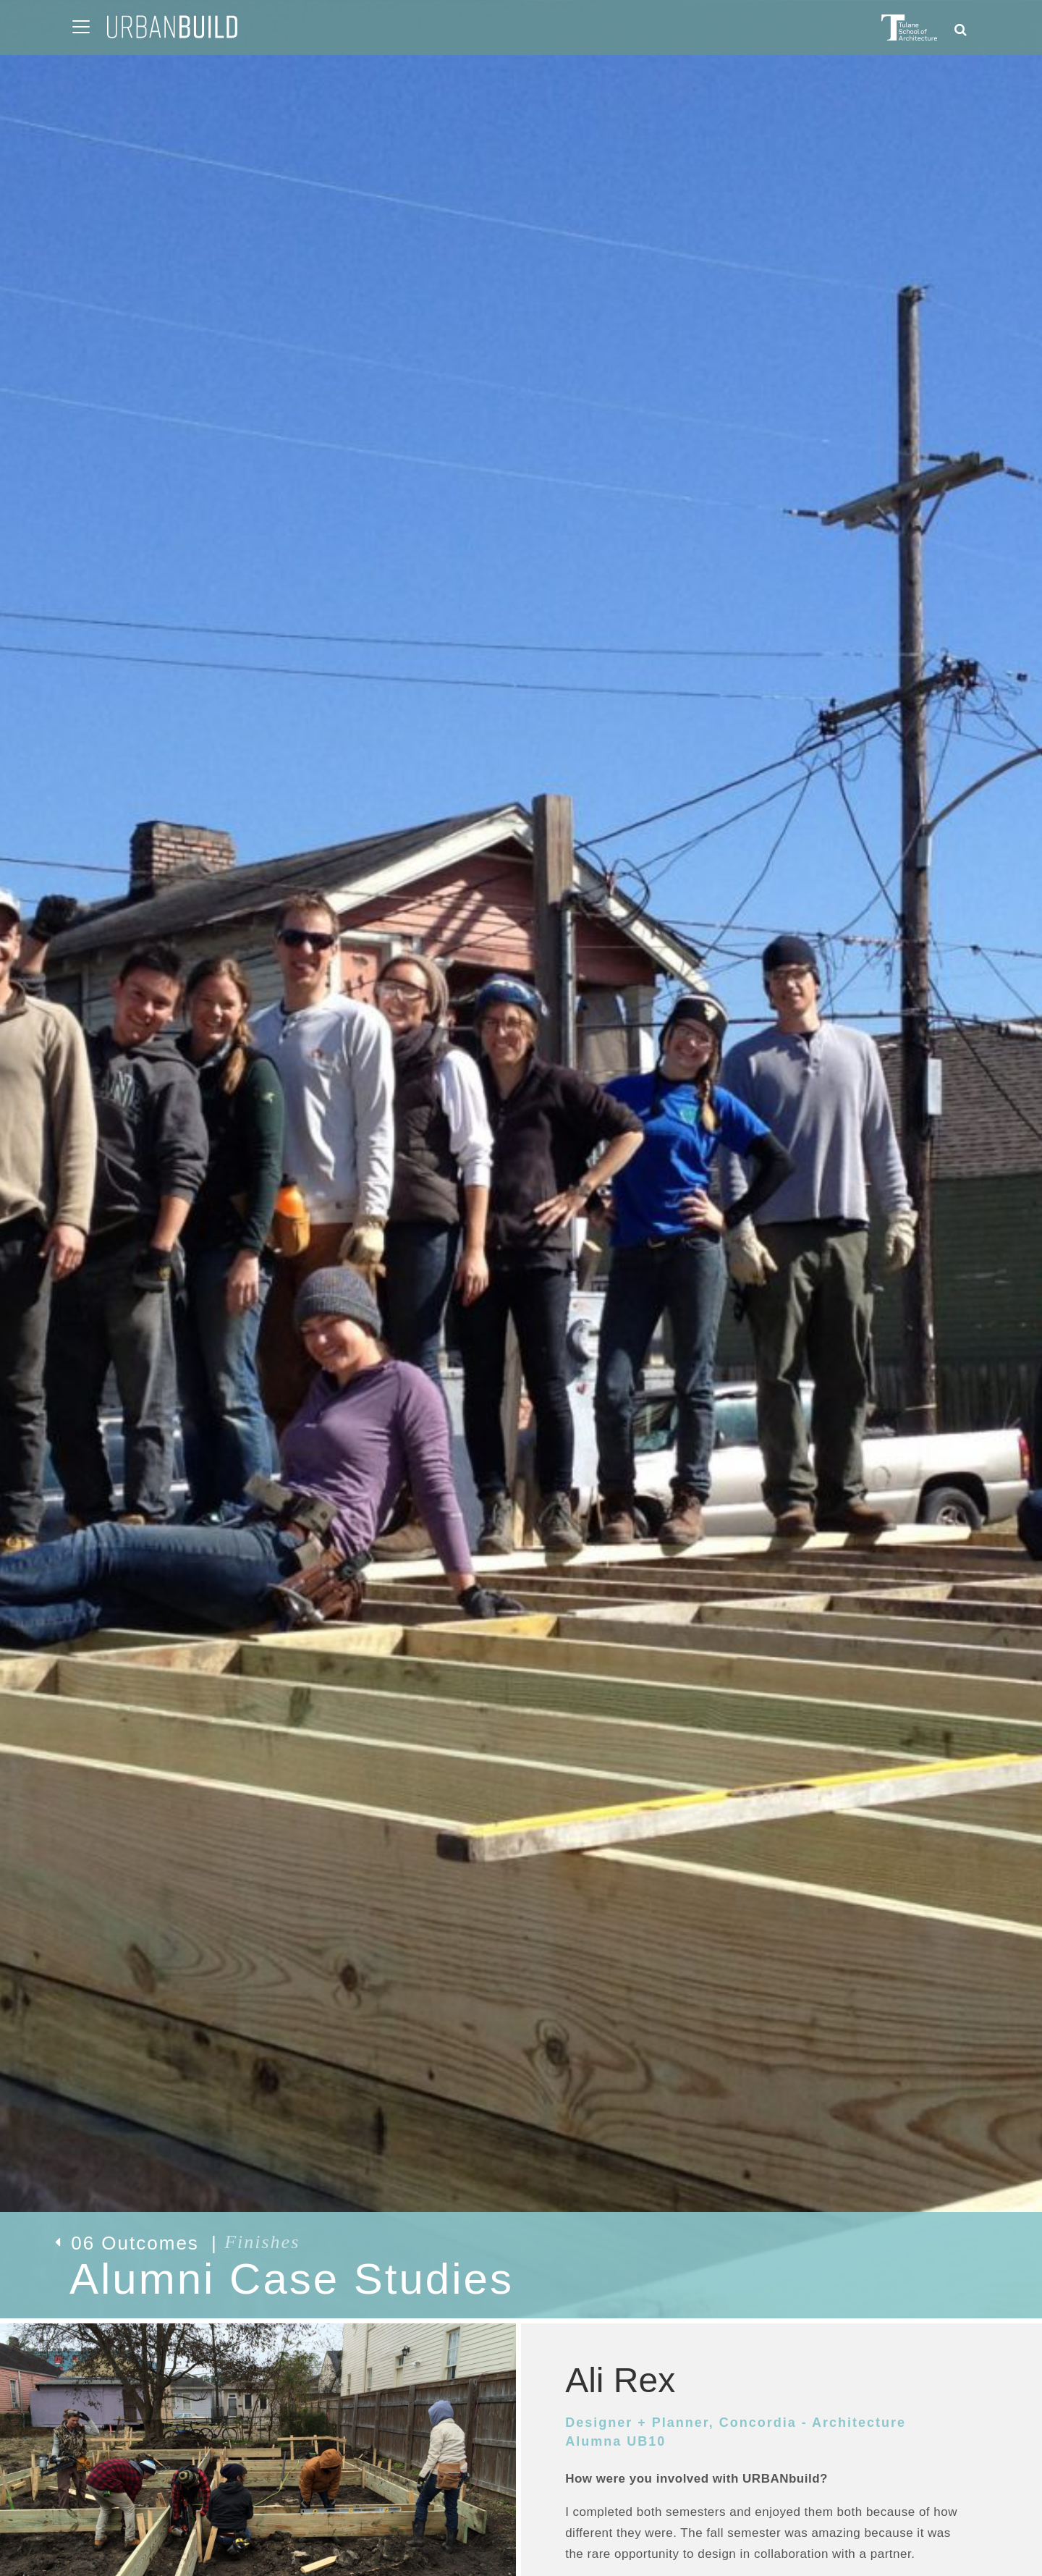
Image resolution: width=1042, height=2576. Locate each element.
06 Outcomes (176, 2242)
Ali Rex (620, 2380)
